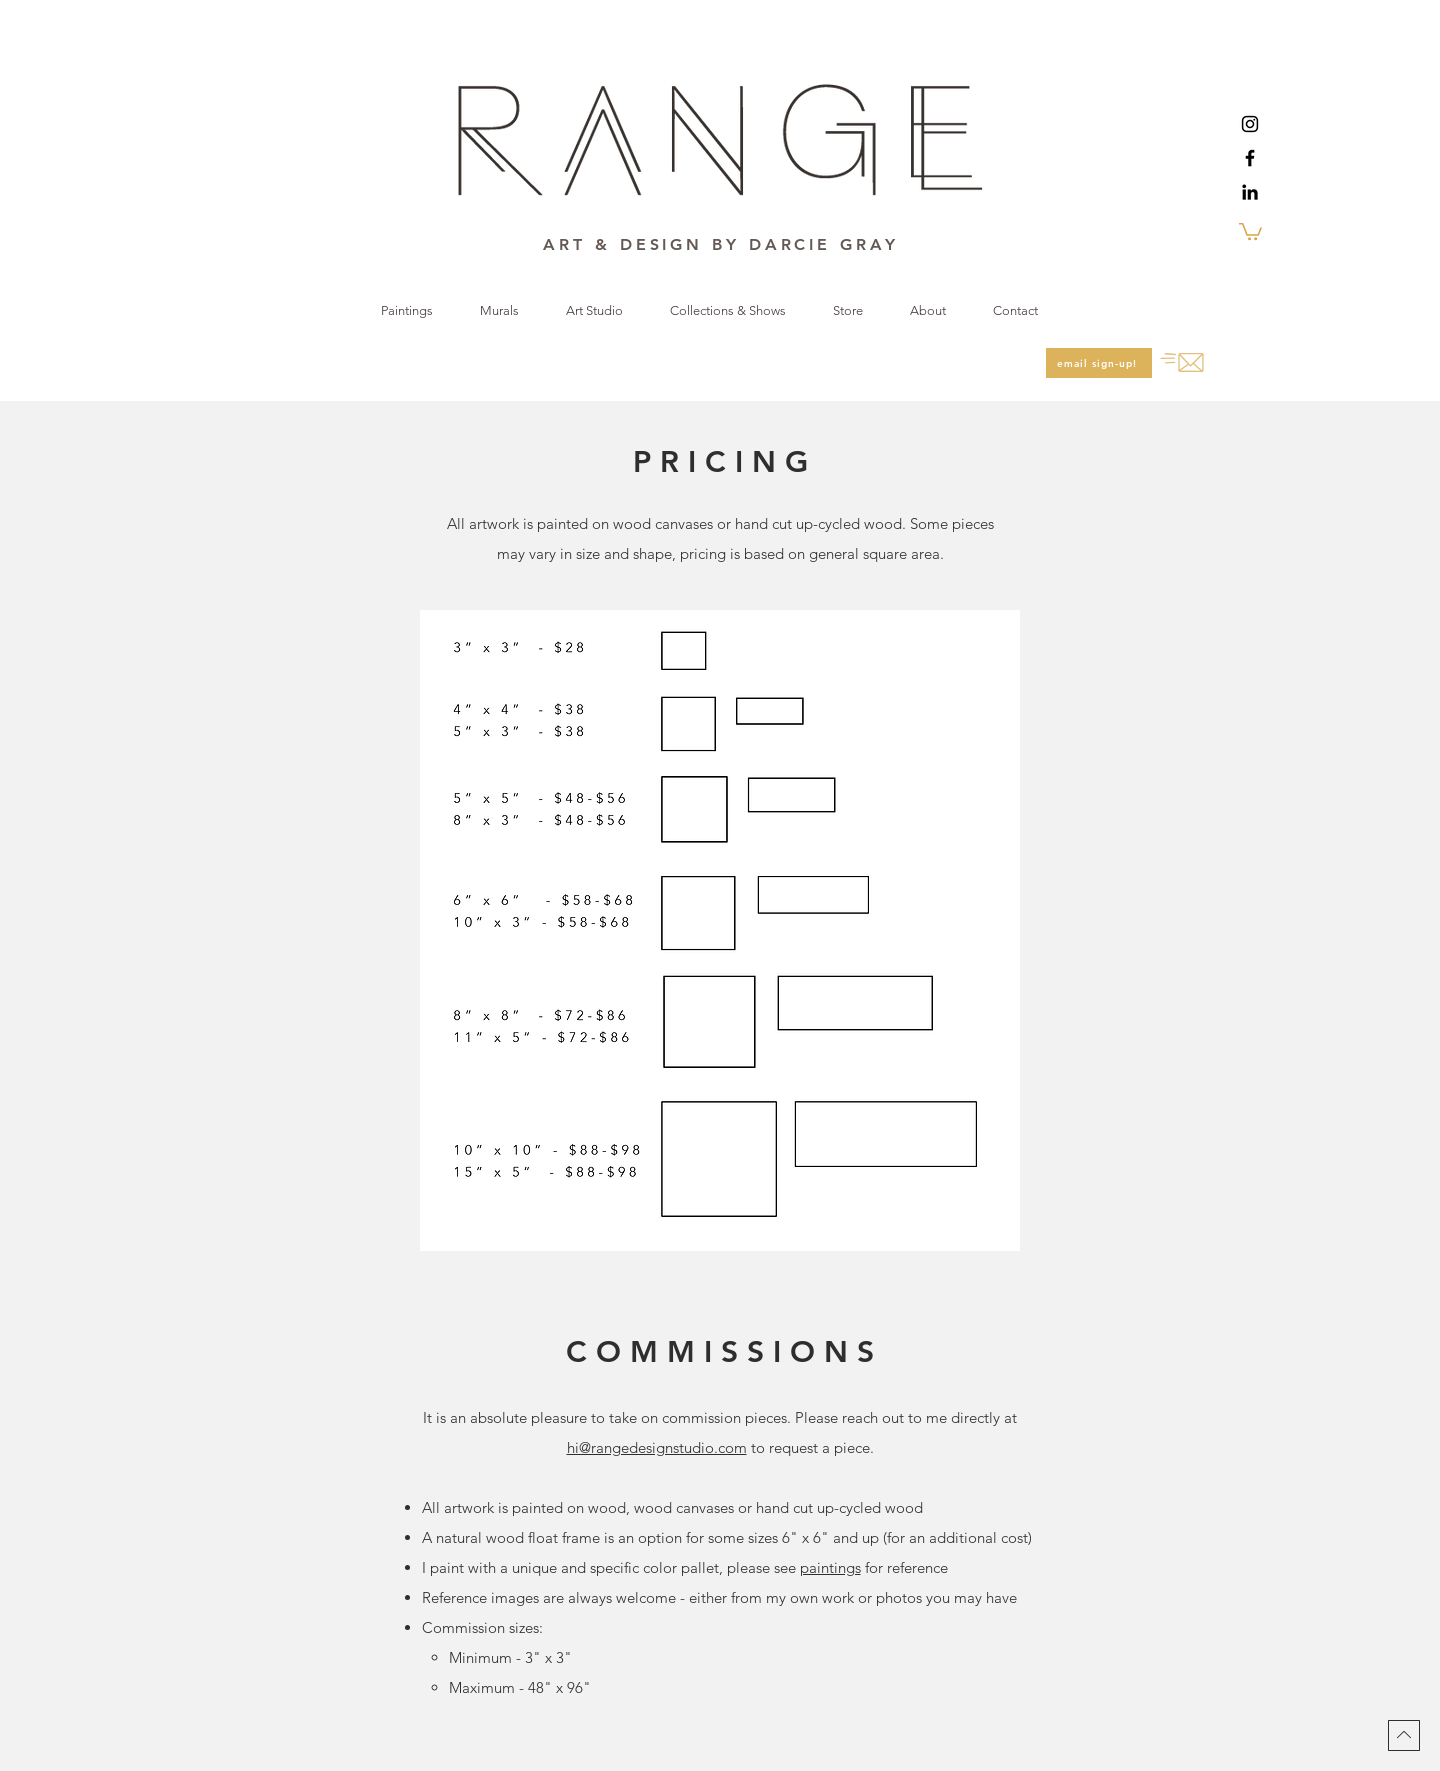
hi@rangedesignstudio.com (657, 1447)
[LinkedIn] (1250, 192)
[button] (1250, 230)
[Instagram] (1250, 124)
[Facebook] (1250, 158)
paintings (830, 1567)
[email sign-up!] (1099, 363)
